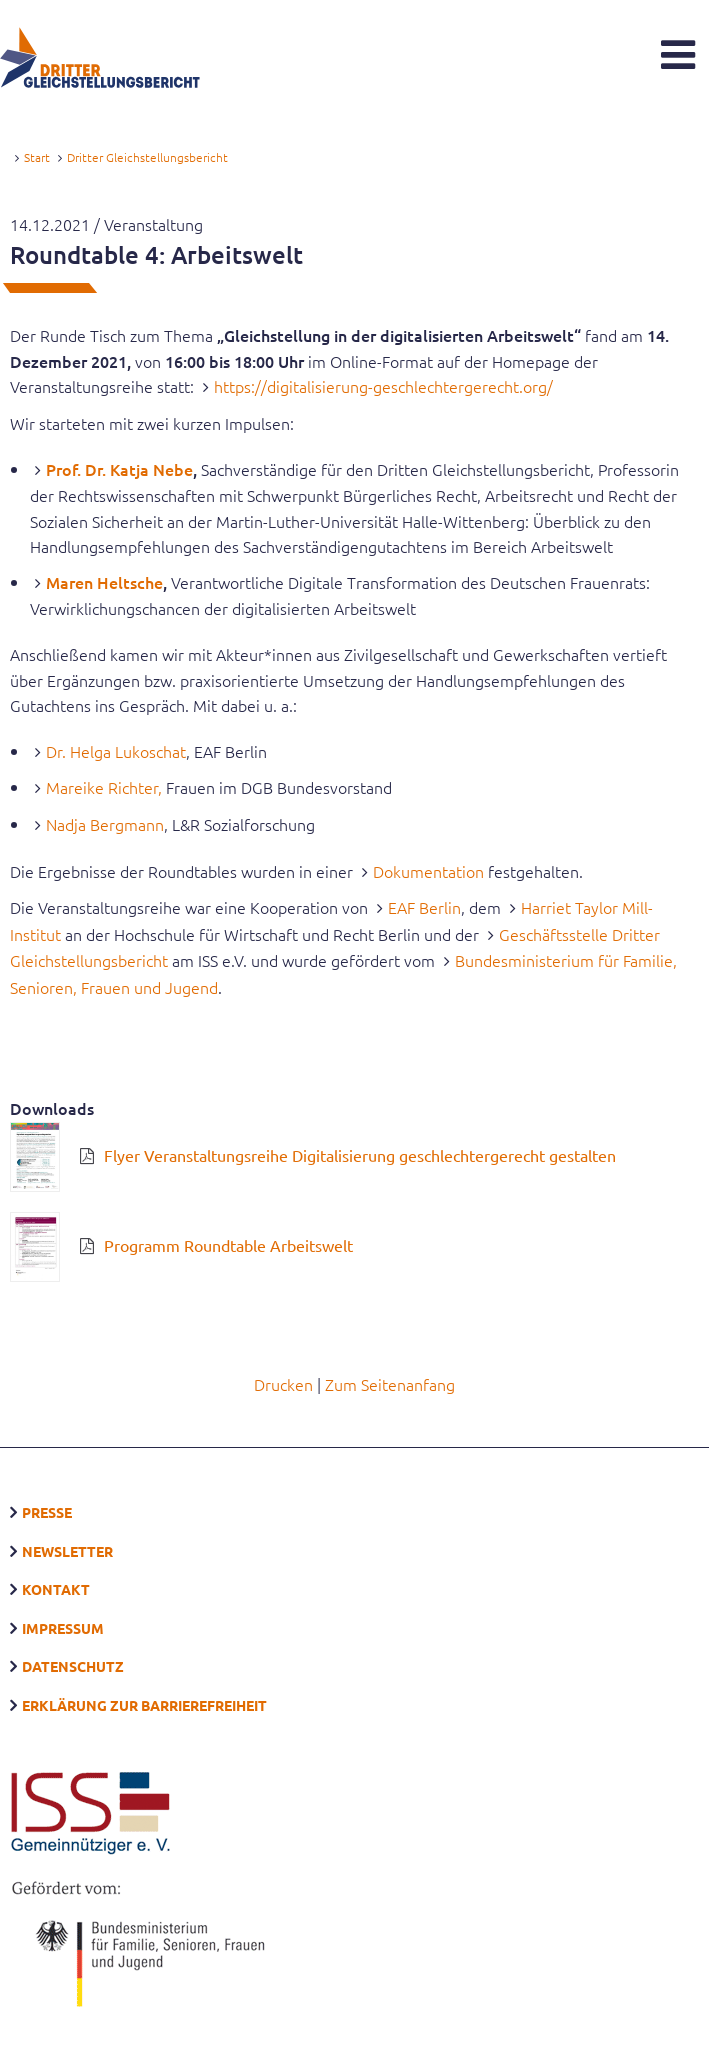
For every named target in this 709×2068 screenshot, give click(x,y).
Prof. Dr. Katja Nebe (119, 469)
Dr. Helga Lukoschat (116, 751)
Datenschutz (73, 1666)
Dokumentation (428, 871)
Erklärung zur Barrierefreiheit (144, 1705)
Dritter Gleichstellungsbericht (147, 157)
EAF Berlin (424, 907)
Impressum (63, 1628)
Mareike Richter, (104, 787)
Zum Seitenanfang (390, 1384)
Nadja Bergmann (105, 824)
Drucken (283, 1384)
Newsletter (67, 1551)
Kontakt (56, 1589)
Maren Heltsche (104, 582)
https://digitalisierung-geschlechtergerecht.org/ (383, 386)
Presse (47, 1512)
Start (37, 157)
